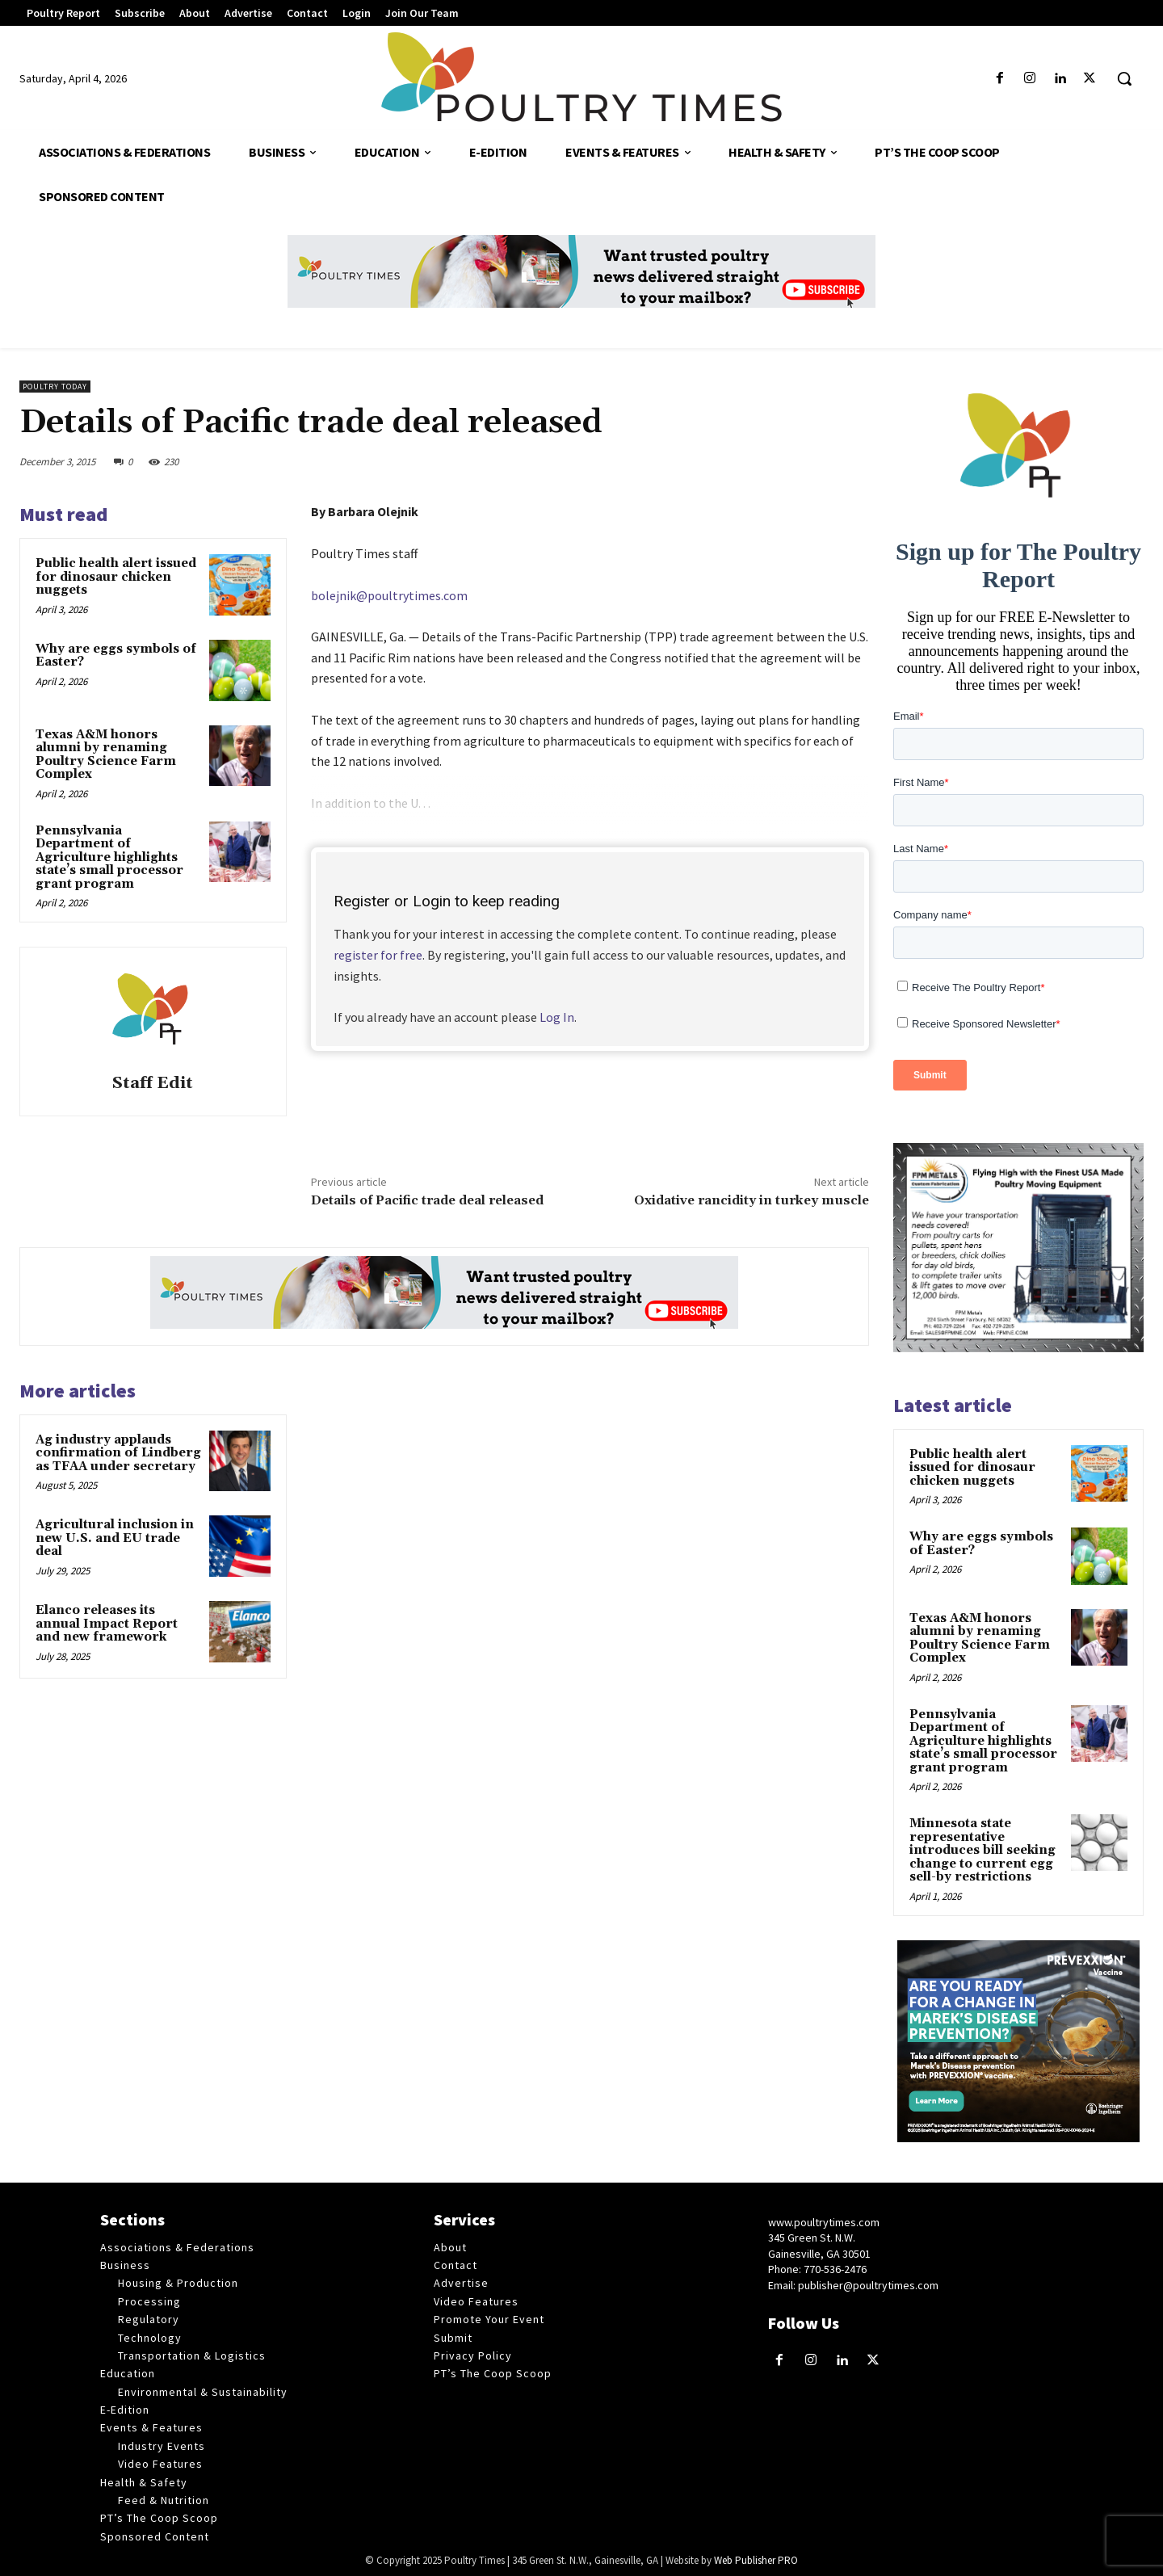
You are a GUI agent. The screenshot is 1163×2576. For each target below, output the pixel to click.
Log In (557, 1017)
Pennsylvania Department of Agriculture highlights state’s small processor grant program (109, 857)
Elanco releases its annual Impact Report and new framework (107, 1624)
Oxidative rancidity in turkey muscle (751, 1200)
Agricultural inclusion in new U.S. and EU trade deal (115, 1538)
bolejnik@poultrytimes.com (389, 595)
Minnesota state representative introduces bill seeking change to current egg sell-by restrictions (982, 1850)
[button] (1124, 78)
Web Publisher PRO (756, 2560)
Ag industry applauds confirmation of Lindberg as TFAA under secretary (118, 1453)
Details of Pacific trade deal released (427, 1200)
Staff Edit (152, 1083)
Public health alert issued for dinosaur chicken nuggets (116, 577)
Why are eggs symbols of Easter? (116, 655)
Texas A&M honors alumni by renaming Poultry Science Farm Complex (106, 755)
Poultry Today (54, 386)
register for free (378, 955)
